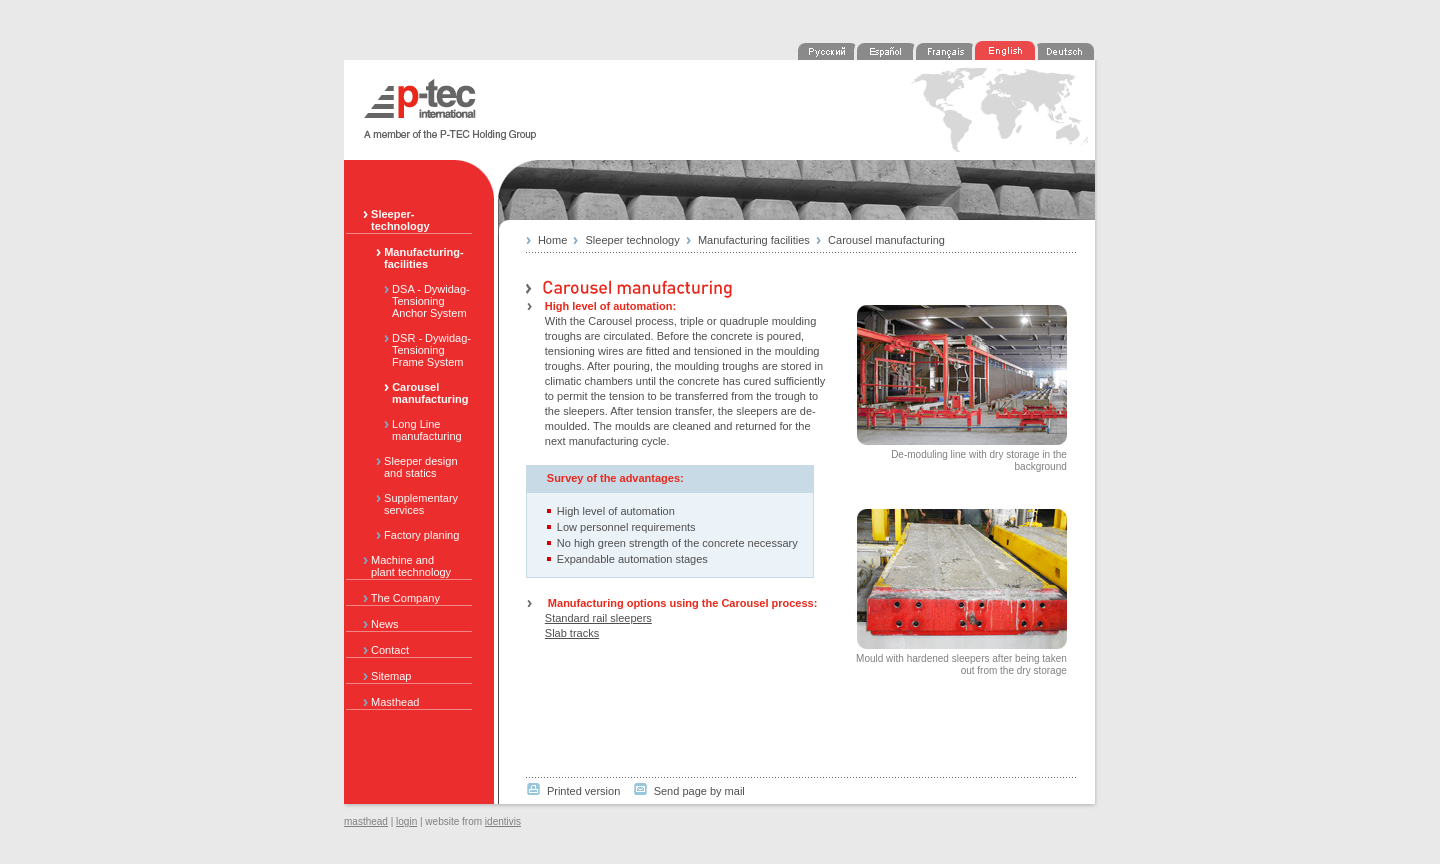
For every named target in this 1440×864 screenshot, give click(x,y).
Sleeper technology (633, 240)
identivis (503, 821)
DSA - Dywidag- (419, 301)
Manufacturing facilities (754, 240)
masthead (366, 821)
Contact (386, 650)
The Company (401, 598)
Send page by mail (699, 791)
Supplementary (419, 504)
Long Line (419, 430)
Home (552, 240)
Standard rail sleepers (598, 618)
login (406, 821)
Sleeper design (419, 467)
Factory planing (413, 535)
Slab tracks (572, 633)
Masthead (391, 702)
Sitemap (387, 676)
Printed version (583, 791)
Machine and (417, 566)
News (381, 624)
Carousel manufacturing (886, 240)
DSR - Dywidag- (419, 350)
